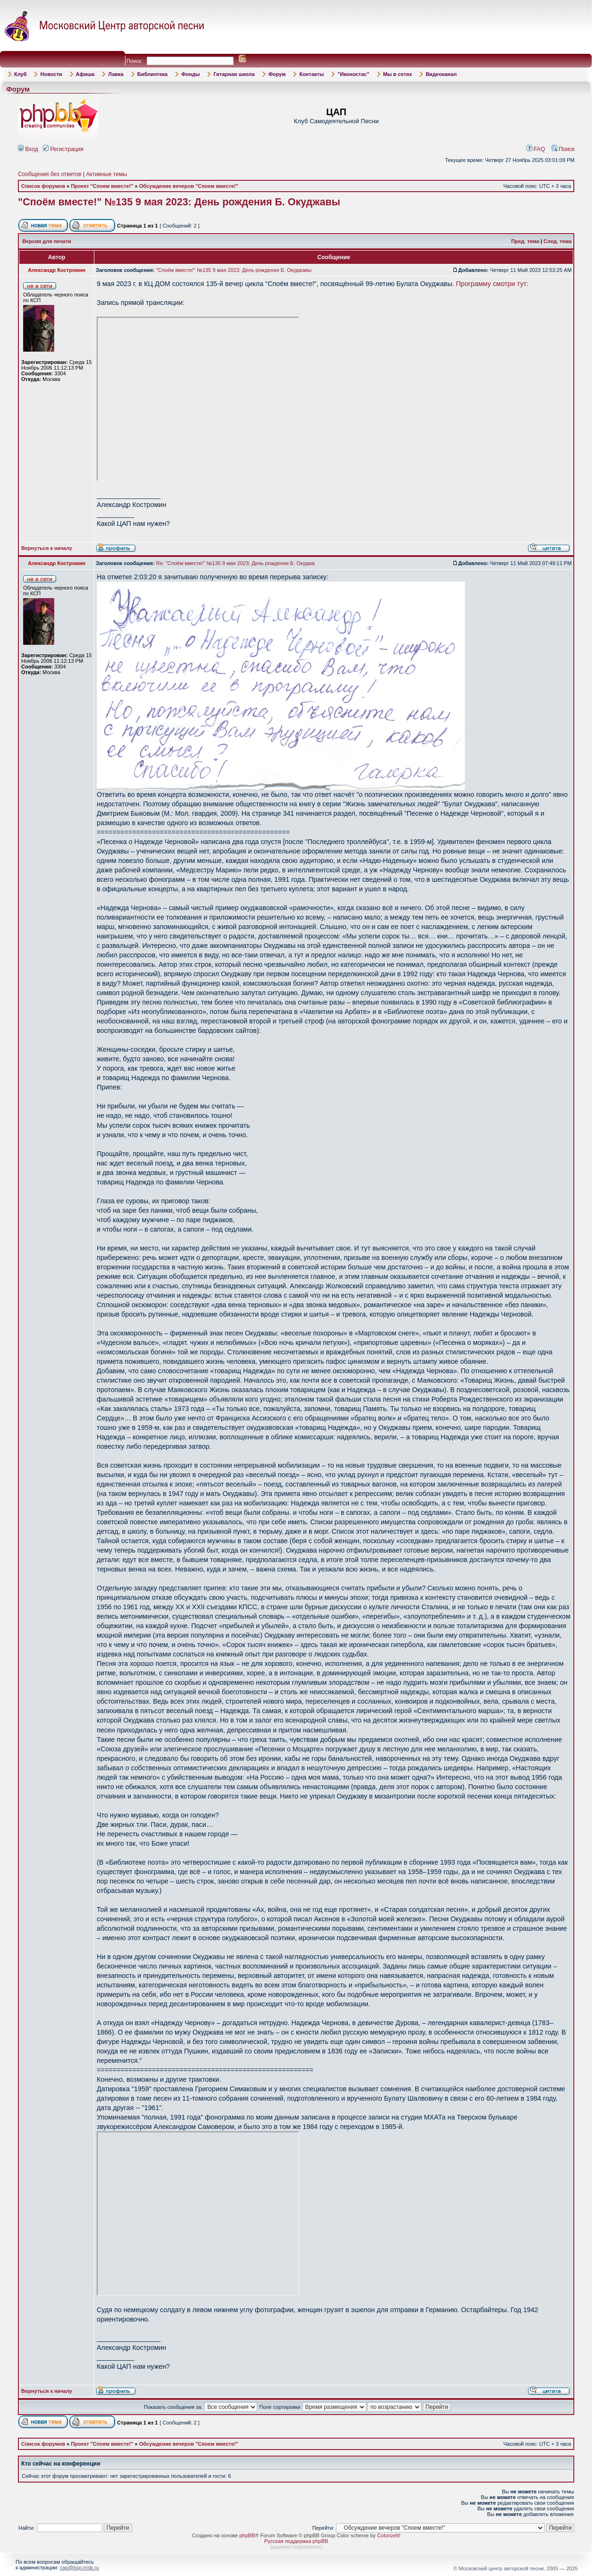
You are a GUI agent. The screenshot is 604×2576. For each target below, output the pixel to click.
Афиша (85, 74)
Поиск (563, 149)
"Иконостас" (353, 74)
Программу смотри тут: (492, 283)
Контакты (311, 74)
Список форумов (43, 186)
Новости (51, 74)
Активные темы (106, 174)
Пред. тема (525, 241)
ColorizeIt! (389, 2535)
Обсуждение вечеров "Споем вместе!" (188, 186)
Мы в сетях (397, 74)
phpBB (247, 2535)
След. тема (557, 241)
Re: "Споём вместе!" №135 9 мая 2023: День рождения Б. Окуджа (235, 563)
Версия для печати (46, 241)
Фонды (190, 74)
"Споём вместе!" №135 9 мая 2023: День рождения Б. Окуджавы (179, 202)
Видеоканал (441, 74)
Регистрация (63, 149)
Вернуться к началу (46, 548)
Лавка (116, 74)
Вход (28, 149)
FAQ (536, 149)
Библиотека (152, 74)
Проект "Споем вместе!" (102, 186)
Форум (277, 74)
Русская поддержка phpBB (296, 2541)
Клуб (20, 74)
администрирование (296, 2547)
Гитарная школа (233, 74)
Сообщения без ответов (49, 174)
